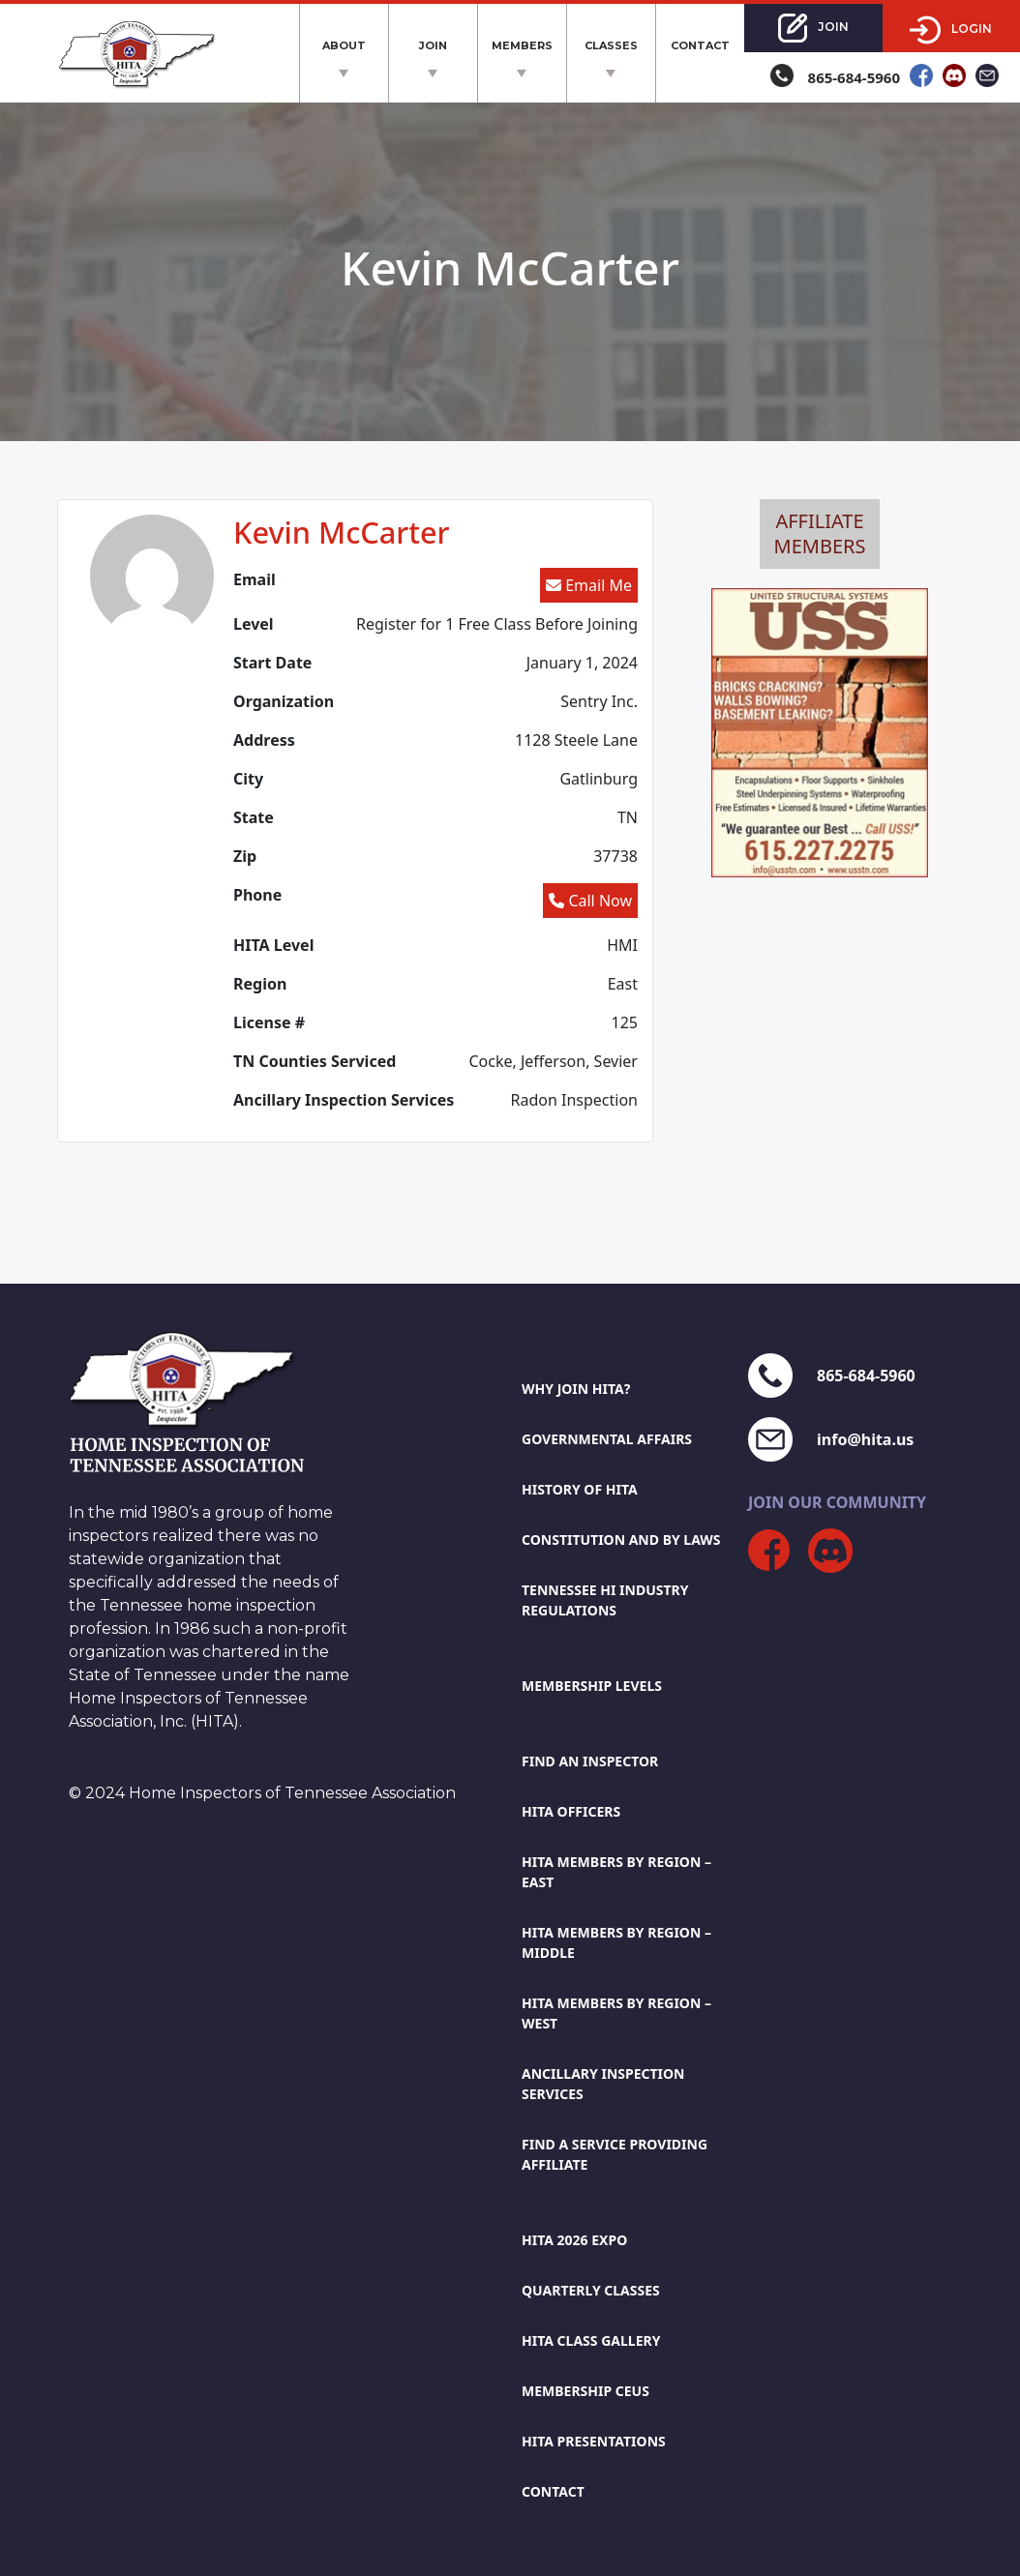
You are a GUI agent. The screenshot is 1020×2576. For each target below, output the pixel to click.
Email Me (589, 585)
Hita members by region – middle (616, 1942)
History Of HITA (580, 1489)
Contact (700, 45)
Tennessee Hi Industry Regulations (605, 1600)
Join (433, 45)
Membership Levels (592, 1685)
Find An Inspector (590, 1761)
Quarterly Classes (591, 2290)
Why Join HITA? (576, 1388)
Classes (611, 45)
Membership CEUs (585, 2391)
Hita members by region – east (616, 1871)
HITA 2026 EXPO (574, 2240)
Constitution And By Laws (621, 1539)
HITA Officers (571, 1811)
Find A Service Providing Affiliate (614, 2154)
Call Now (590, 900)
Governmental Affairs (607, 1439)
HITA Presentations (594, 2441)
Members (522, 45)
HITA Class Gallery (591, 2340)
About (344, 45)
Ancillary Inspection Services (603, 2083)
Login (951, 30)
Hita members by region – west (616, 2013)
